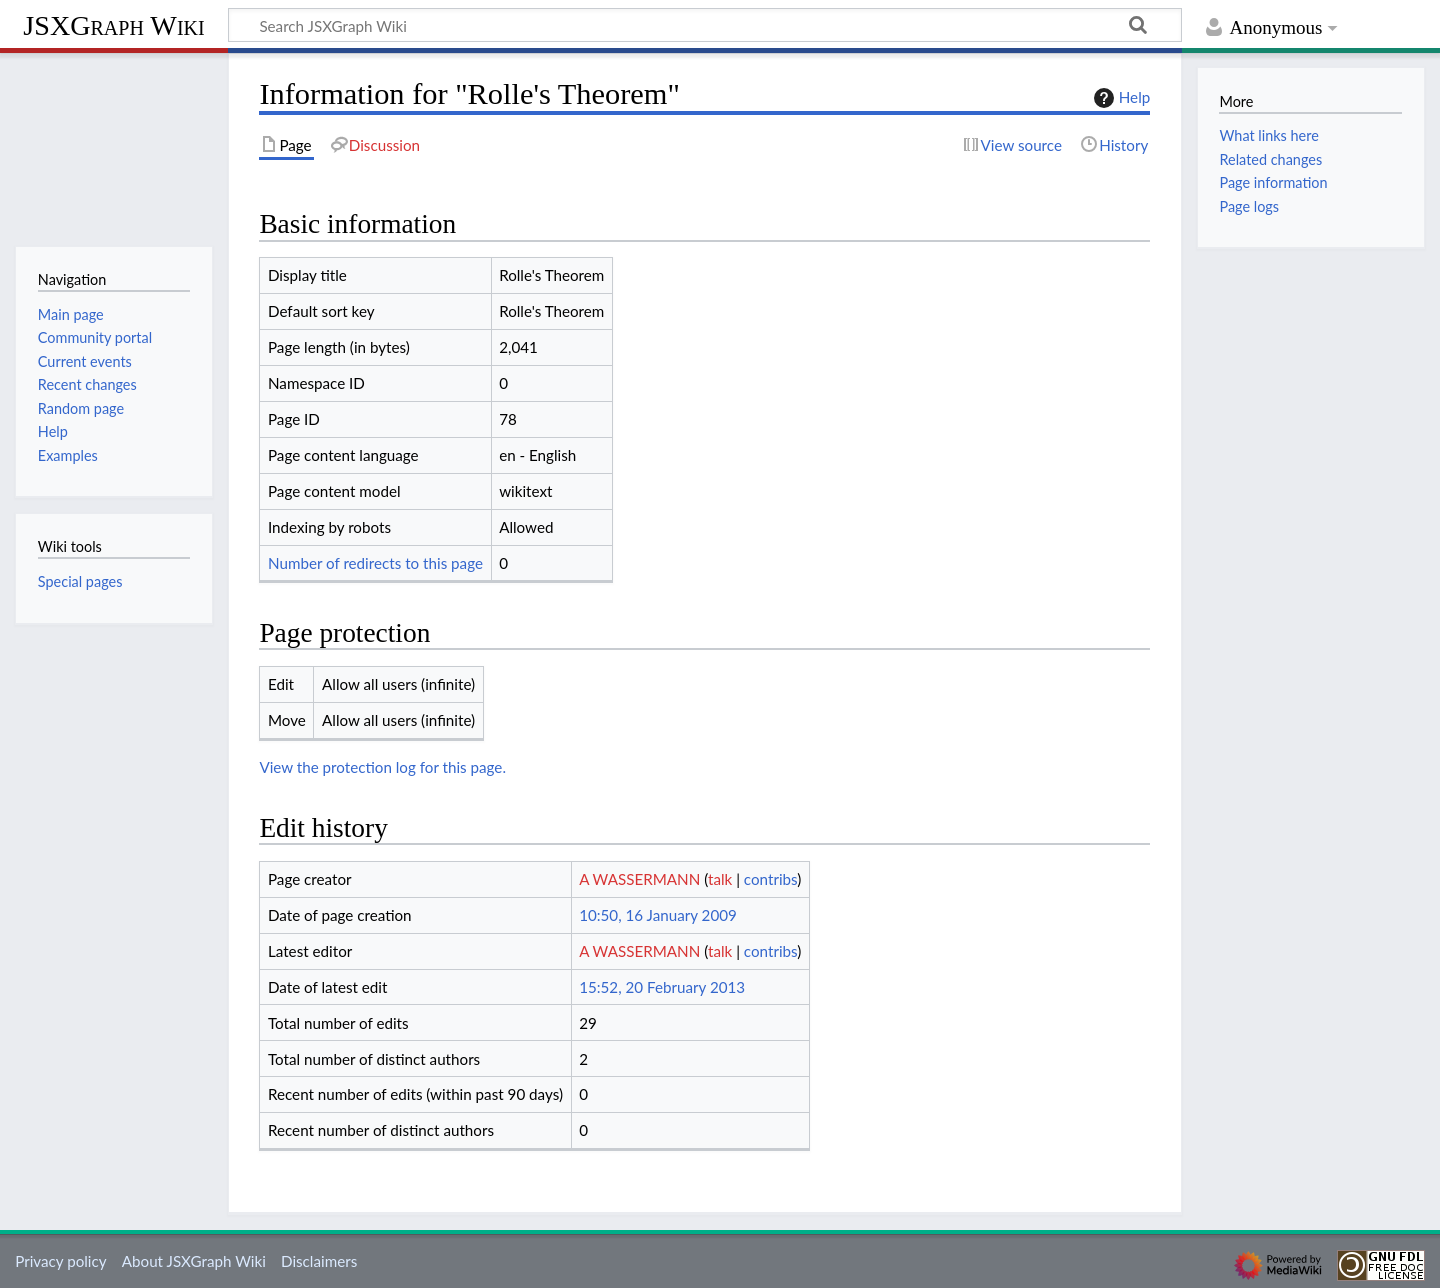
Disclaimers (319, 1261)
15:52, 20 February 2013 (662, 987)
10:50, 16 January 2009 (658, 915)
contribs (770, 879)
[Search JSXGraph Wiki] (705, 25)
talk (720, 879)
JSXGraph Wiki (113, 25)
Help (1119, 98)
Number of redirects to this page (375, 563)
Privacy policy (60, 1261)
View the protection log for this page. (382, 767)
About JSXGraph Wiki (194, 1261)
